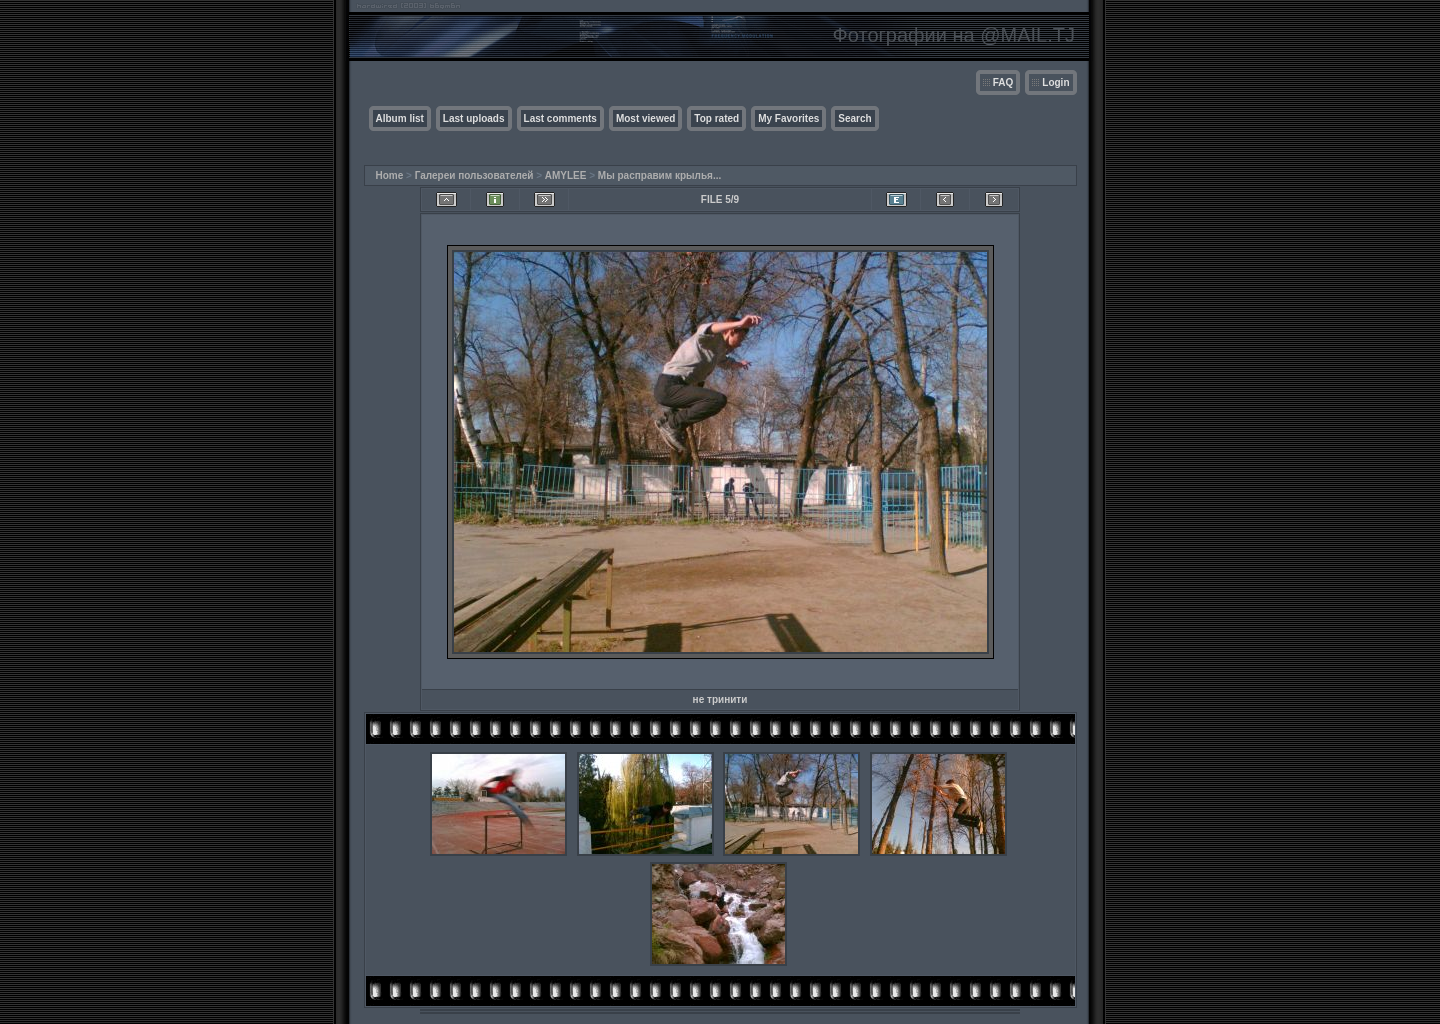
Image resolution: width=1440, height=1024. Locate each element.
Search (854, 118)
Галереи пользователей (474, 175)
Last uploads (474, 118)
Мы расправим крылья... (659, 175)
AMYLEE (566, 175)
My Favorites (788, 118)
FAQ (1003, 82)
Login (1055, 82)
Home (390, 175)
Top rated (716, 118)
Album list (400, 118)
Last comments (560, 118)
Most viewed (645, 118)
